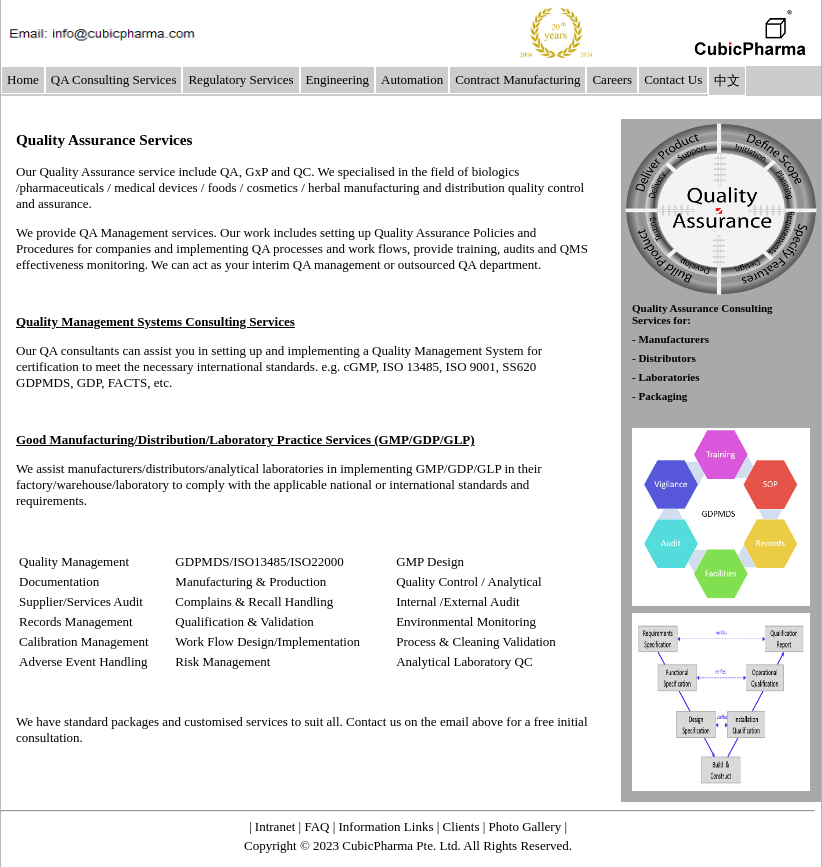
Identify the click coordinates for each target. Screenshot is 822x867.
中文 (727, 80)
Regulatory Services (240, 79)
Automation (412, 79)
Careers (612, 79)
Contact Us (673, 79)
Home (23, 79)
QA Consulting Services (114, 79)
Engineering (338, 79)
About (425, 793)
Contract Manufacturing (517, 79)
